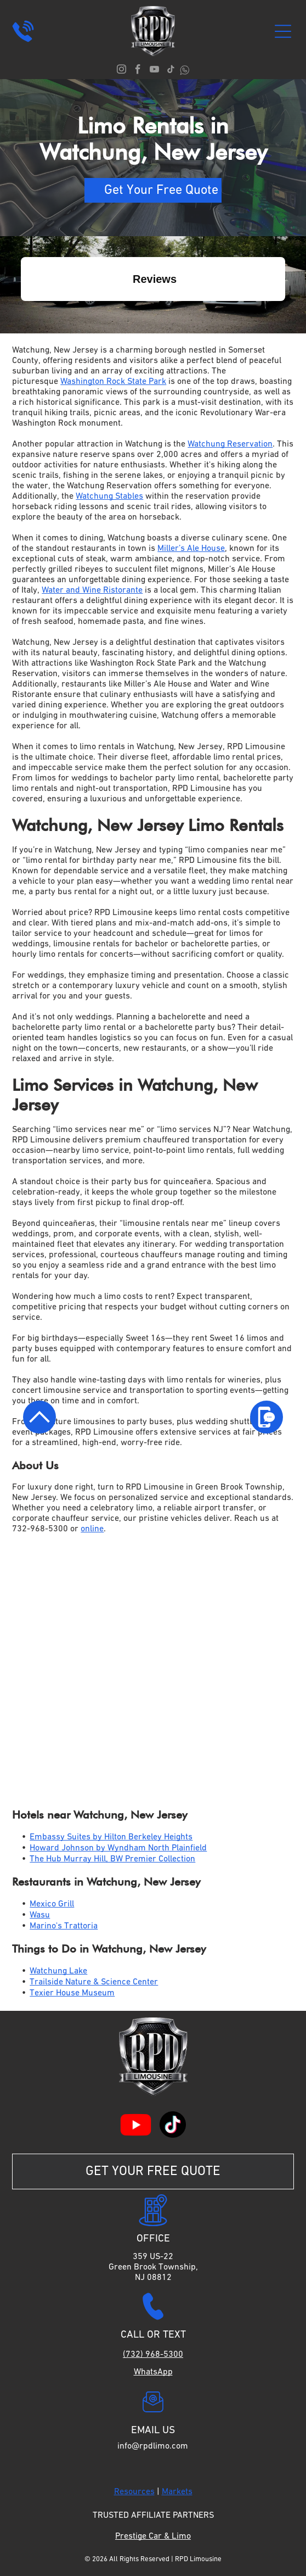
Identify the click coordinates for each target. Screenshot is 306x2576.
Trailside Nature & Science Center (94, 1982)
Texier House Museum (72, 1993)
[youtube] (154, 71)
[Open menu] (283, 31)
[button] (21, 312)
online (92, 1529)
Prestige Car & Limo (153, 2536)
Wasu (40, 1915)
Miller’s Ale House (191, 548)
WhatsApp (153, 2372)
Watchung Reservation (230, 444)
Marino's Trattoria (64, 1926)
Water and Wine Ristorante (92, 590)
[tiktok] (171, 71)
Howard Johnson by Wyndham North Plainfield (118, 1848)
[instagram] (121, 71)
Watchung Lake (58, 1971)
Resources (134, 2492)
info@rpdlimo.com (152, 2446)
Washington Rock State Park (113, 381)
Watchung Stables (109, 496)
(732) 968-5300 (153, 2354)
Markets (177, 2492)
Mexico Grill (52, 1904)
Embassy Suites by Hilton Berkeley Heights (111, 1837)
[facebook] (138, 71)
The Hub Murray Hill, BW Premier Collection (112, 1859)
